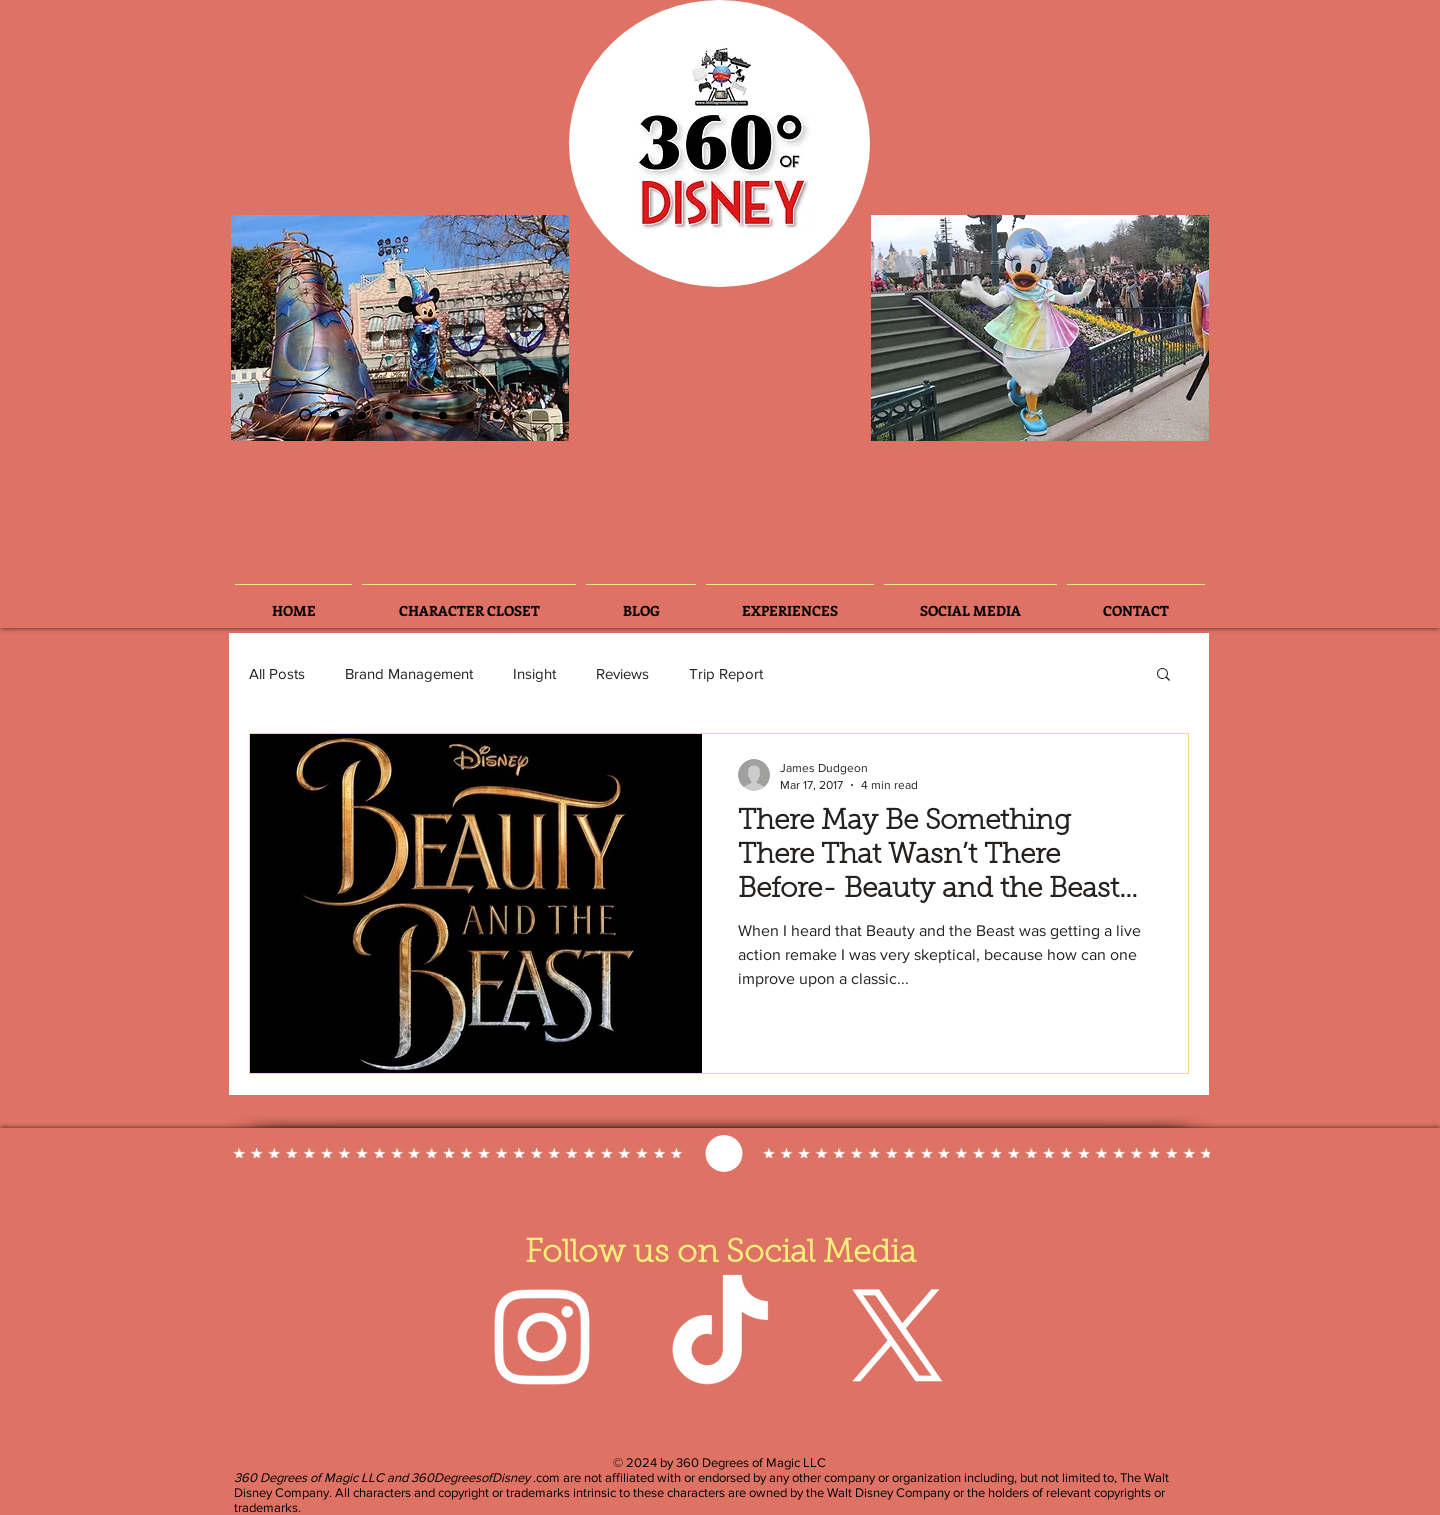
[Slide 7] (470, 415)
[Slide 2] (305, 415)
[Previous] (263, 328)
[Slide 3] (335, 415)
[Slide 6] (362, 415)
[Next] (537, 328)
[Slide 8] (497, 415)
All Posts (277, 673)
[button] (1163, 675)
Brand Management (409, 673)
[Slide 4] (389, 415)
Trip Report (726, 673)
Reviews (622, 673)
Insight (534, 673)
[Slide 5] (443, 415)
